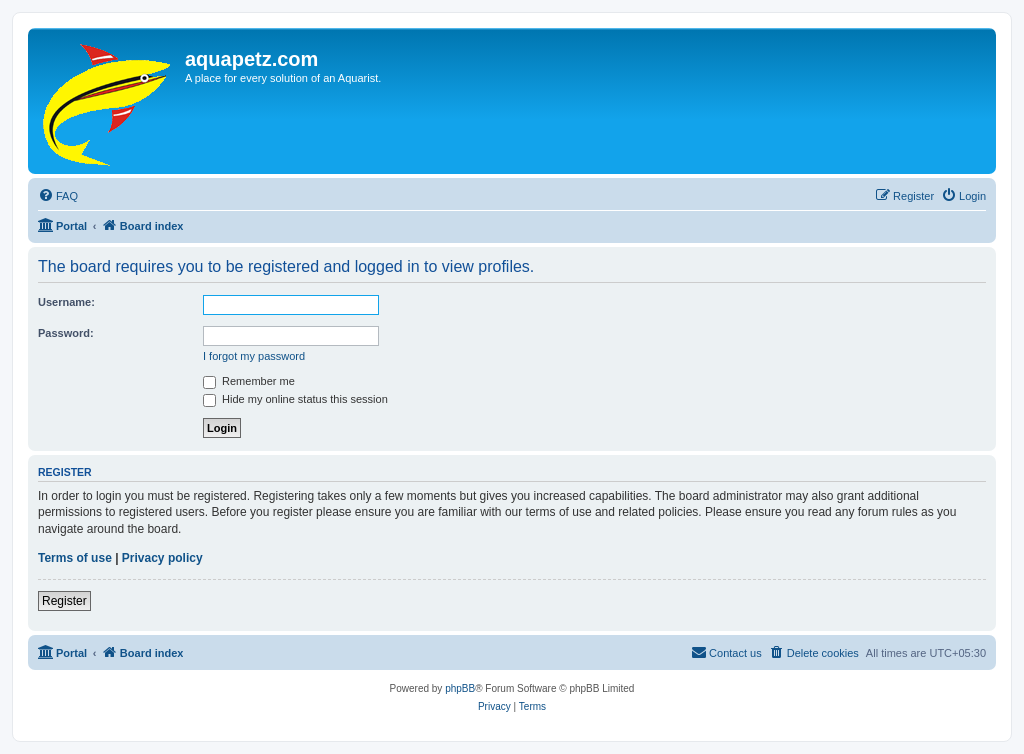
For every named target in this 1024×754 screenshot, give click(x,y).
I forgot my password (254, 356)
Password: (66, 333)
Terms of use (75, 558)
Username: (66, 302)
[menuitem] (58, 196)
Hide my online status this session (295, 399)
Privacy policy (162, 558)
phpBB (460, 688)
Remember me (249, 381)
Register (64, 601)
